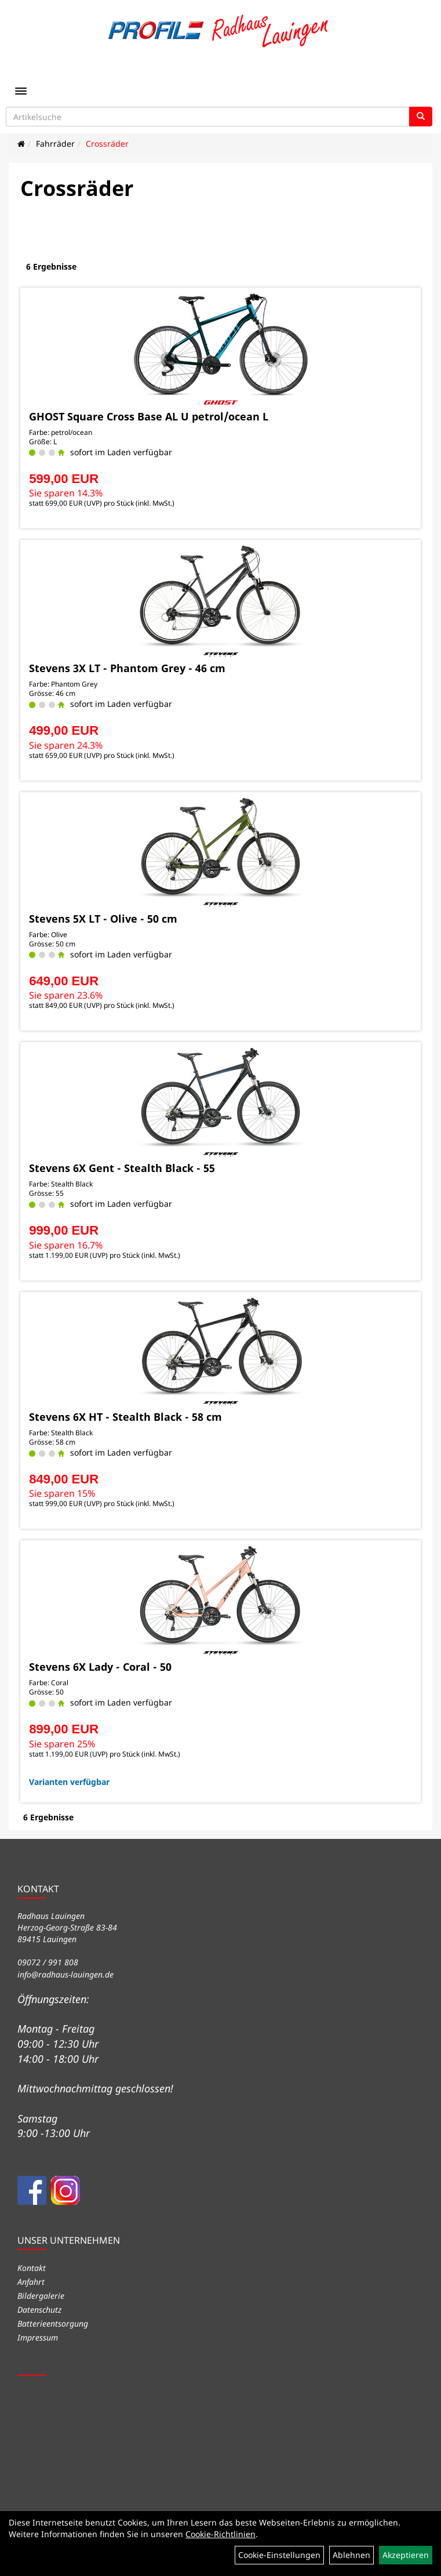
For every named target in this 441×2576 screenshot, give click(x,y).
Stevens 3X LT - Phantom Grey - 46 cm (127, 668)
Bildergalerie (40, 2295)
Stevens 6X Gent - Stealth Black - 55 (122, 1168)
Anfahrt (31, 2281)
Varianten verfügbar (69, 1781)
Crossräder (107, 143)
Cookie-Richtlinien (220, 2533)
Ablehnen (351, 2554)
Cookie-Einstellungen (279, 2554)
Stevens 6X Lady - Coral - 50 (100, 1667)
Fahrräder (55, 143)
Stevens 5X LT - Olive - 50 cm (103, 919)
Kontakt (31, 2267)
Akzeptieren (405, 2554)
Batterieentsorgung (52, 2323)
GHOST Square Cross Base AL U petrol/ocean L (148, 416)
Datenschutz (39, 2309)
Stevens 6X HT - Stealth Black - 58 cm (125, 1417)
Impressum (37, 2337)
